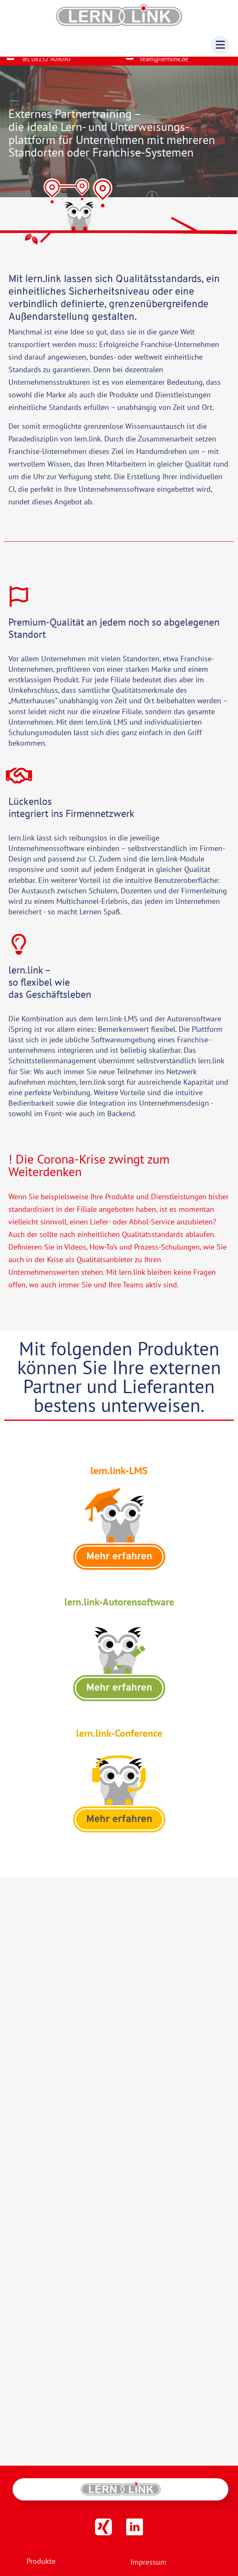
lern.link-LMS (116, 1025)
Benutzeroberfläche (186, 886)
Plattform (207, 1036)
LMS (120, 728)
